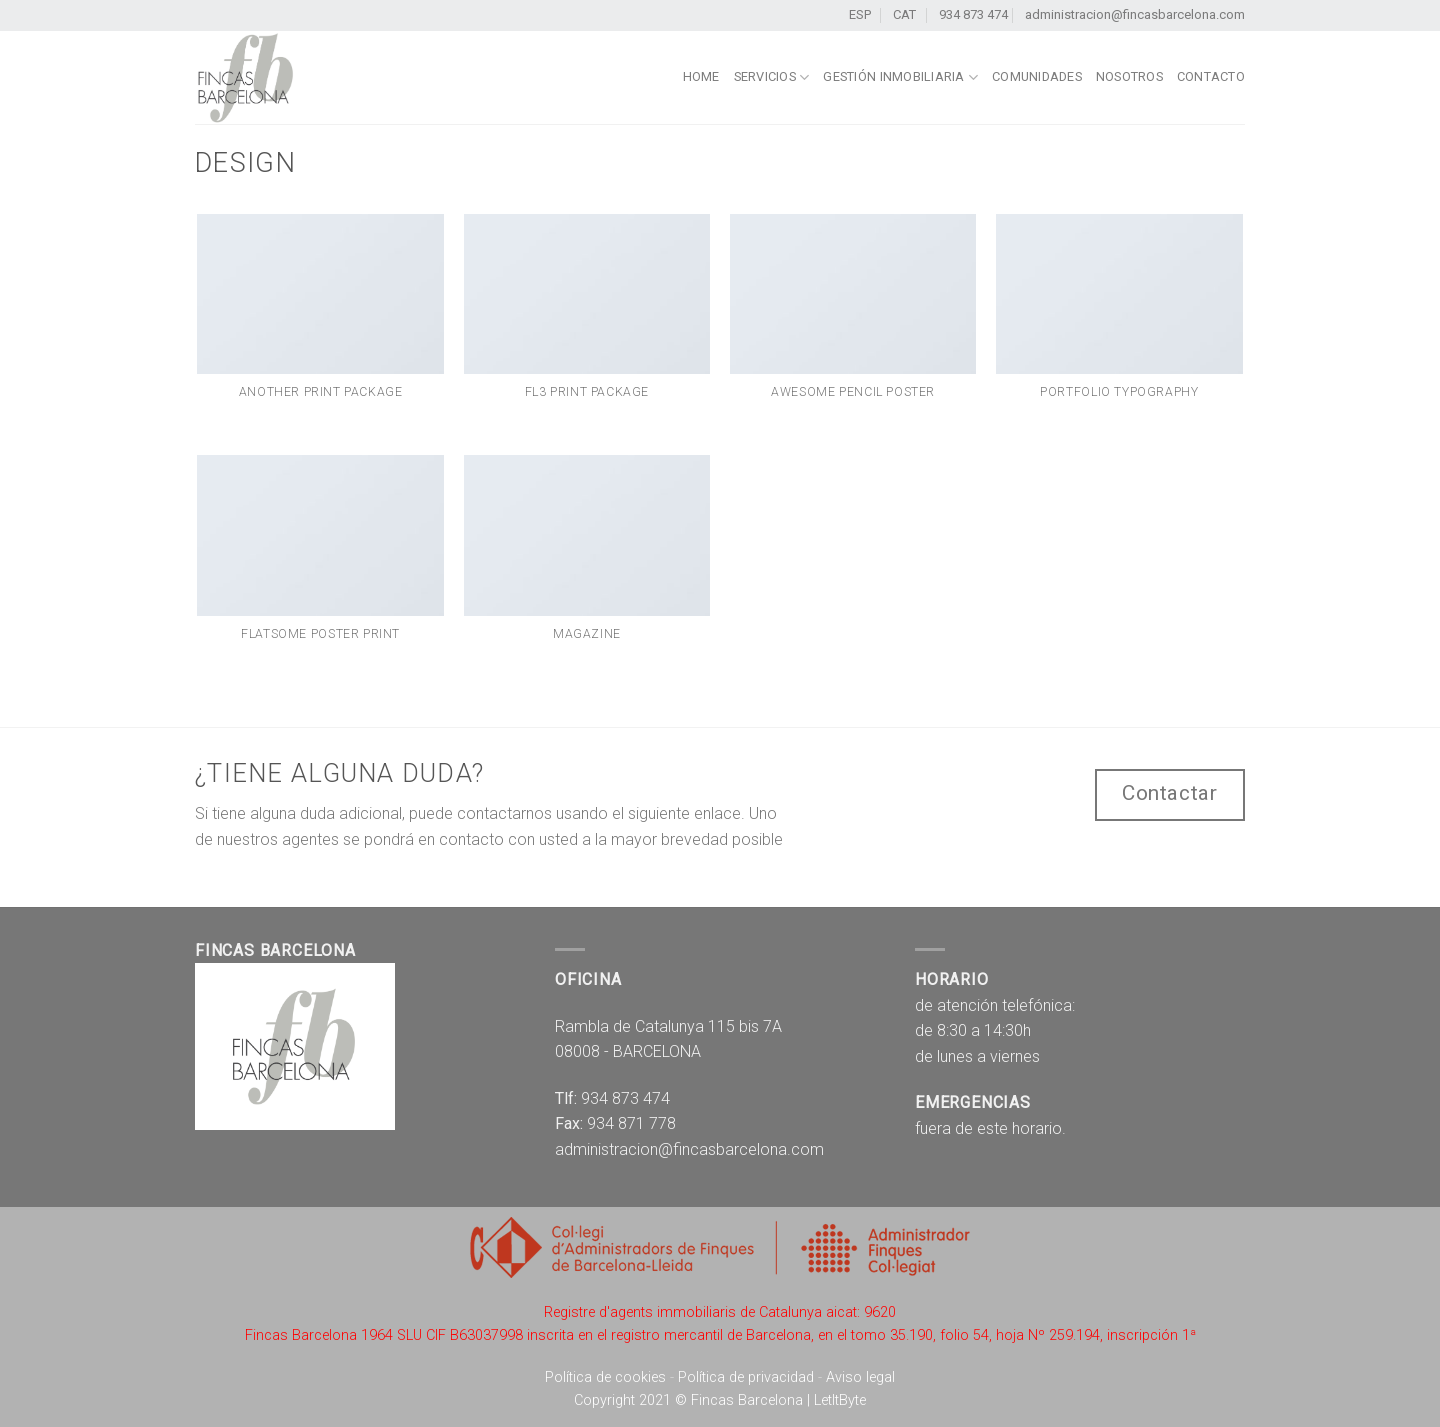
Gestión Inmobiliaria (900, 77)
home (701, 76)
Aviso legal (860, 1377)
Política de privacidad (746, 1377)
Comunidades (1037, 76)
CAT (907, 14)
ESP (863, 14)
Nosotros (1129, 76)
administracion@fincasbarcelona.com (1135, 14)
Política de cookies (605, 1377)
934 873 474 (973, 14)
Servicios (772, 77)
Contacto (1211, 76)
